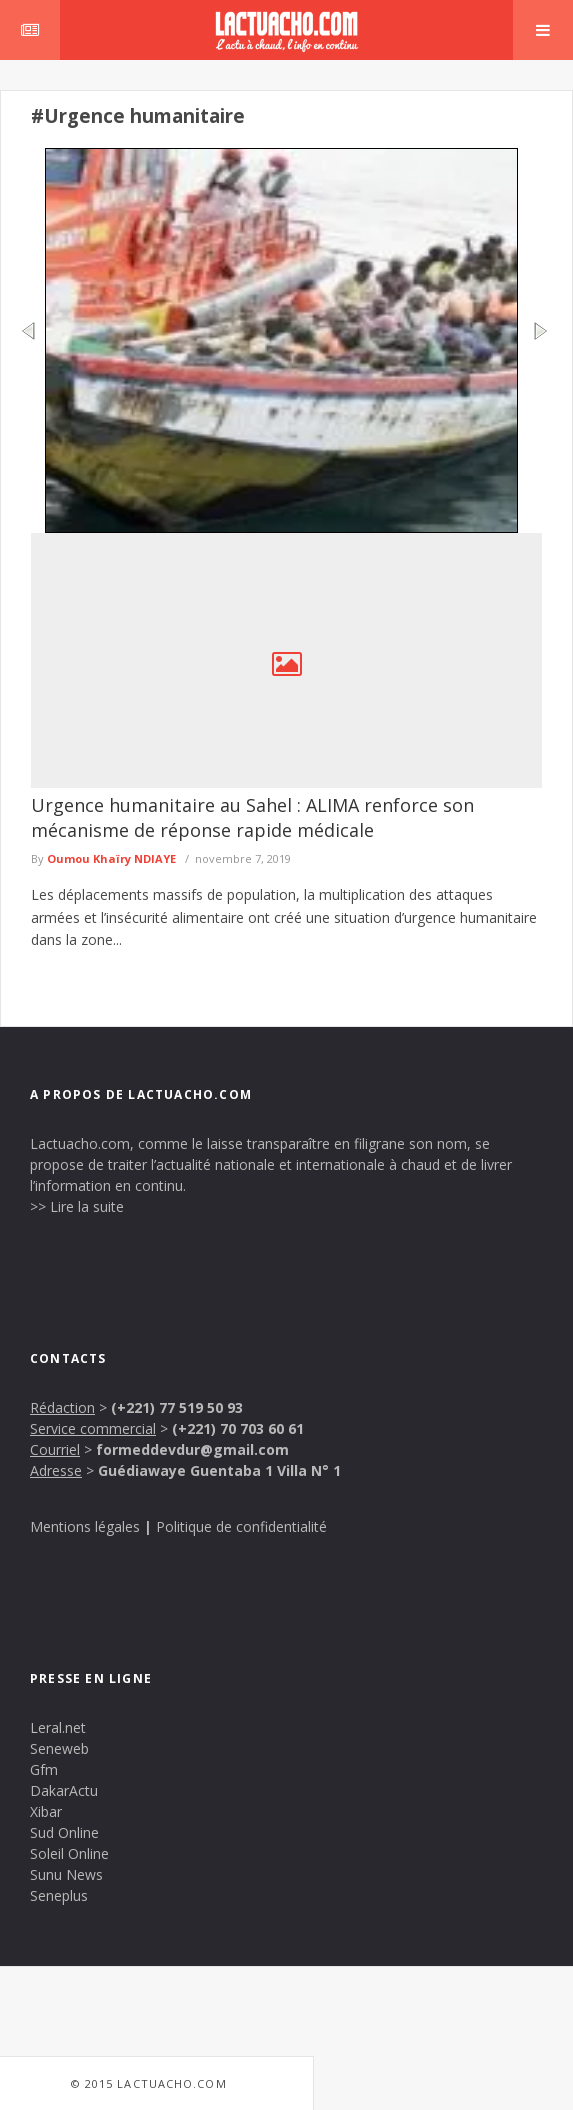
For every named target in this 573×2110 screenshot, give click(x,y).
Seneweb (59, 1748)
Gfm (44, 1769)
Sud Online (64, 1832)
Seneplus (59, 1895)
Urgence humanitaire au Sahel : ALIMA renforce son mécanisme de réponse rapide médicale (252, 817)
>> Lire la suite (77, 1206)
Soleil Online (69, 1853)
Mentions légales (85, 1526)
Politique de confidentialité (241, 1526)
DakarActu (64, 1790)
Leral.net (58, 1727)
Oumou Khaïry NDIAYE (111, 858)
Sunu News (66, 1874)
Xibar (46, 1811)
